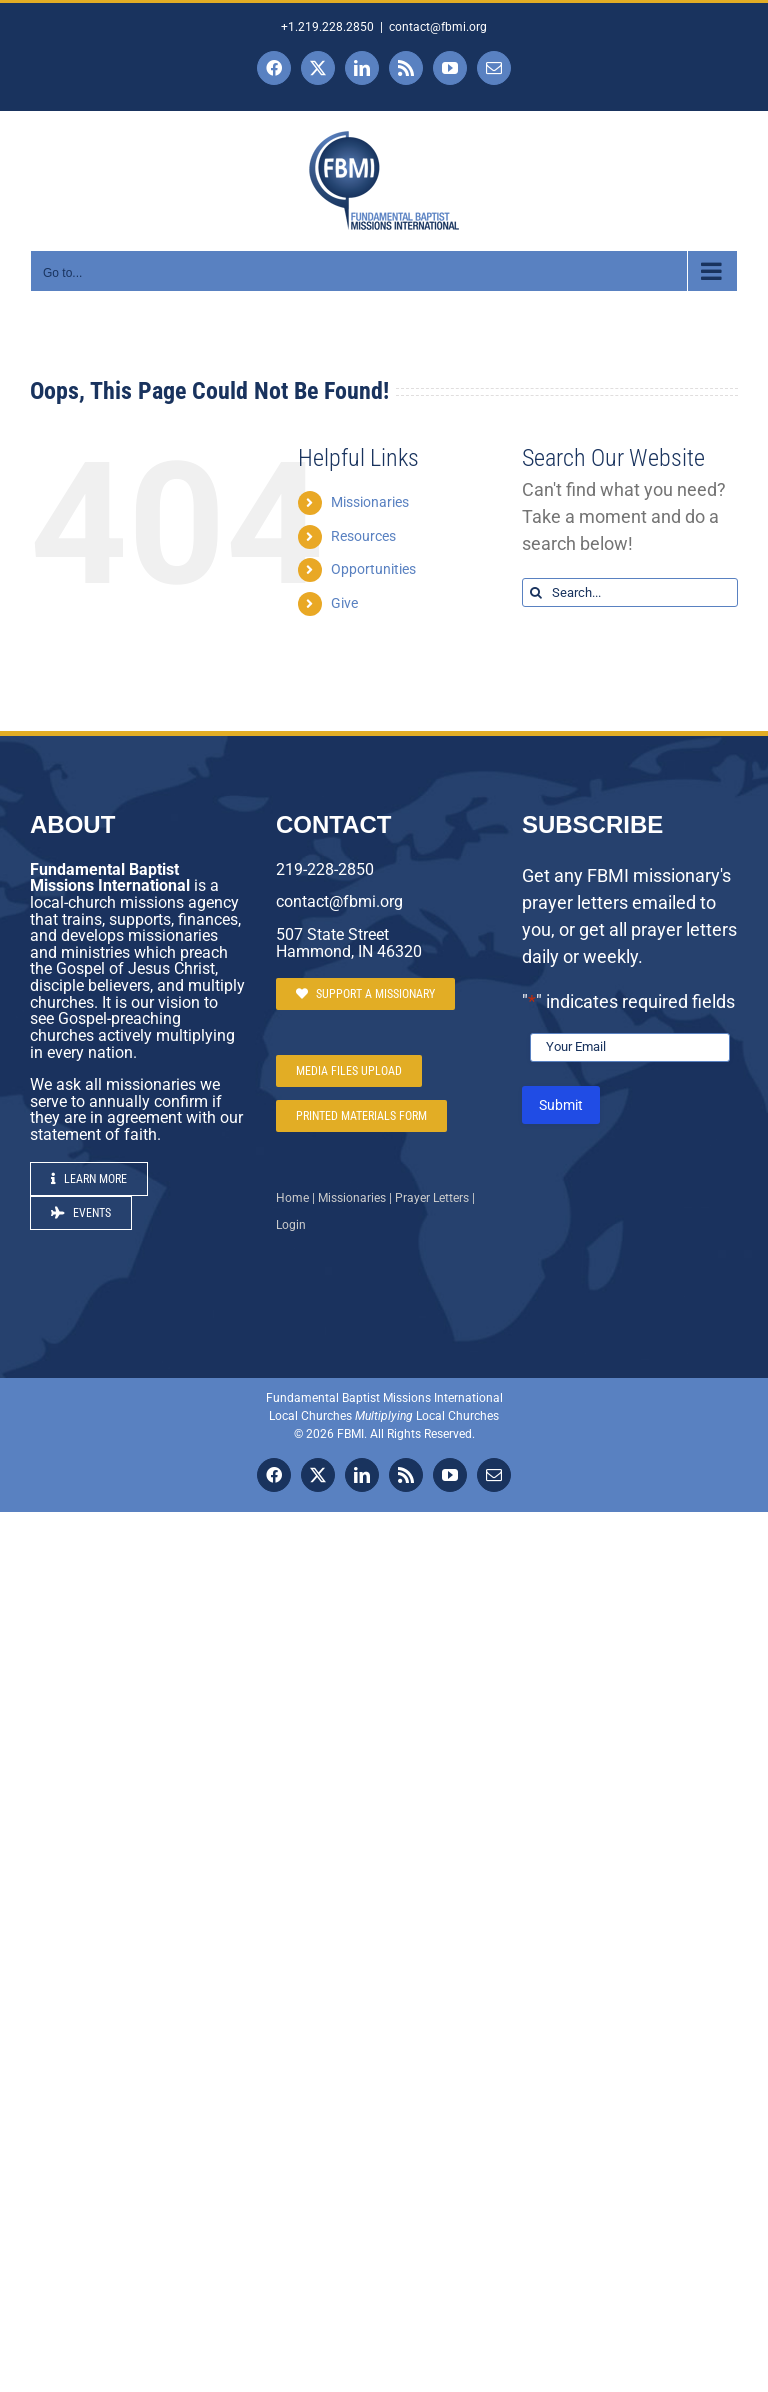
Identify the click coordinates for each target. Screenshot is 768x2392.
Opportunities (373, 569)
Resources (363, 536)
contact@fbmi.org (438, 27)
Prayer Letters (432, 1198)
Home (292, 1198)
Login (291, 1225)
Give (344, 603)
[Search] (536, 592)
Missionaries (370, 502)
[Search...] (630, 592)
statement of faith (93, 1134)
